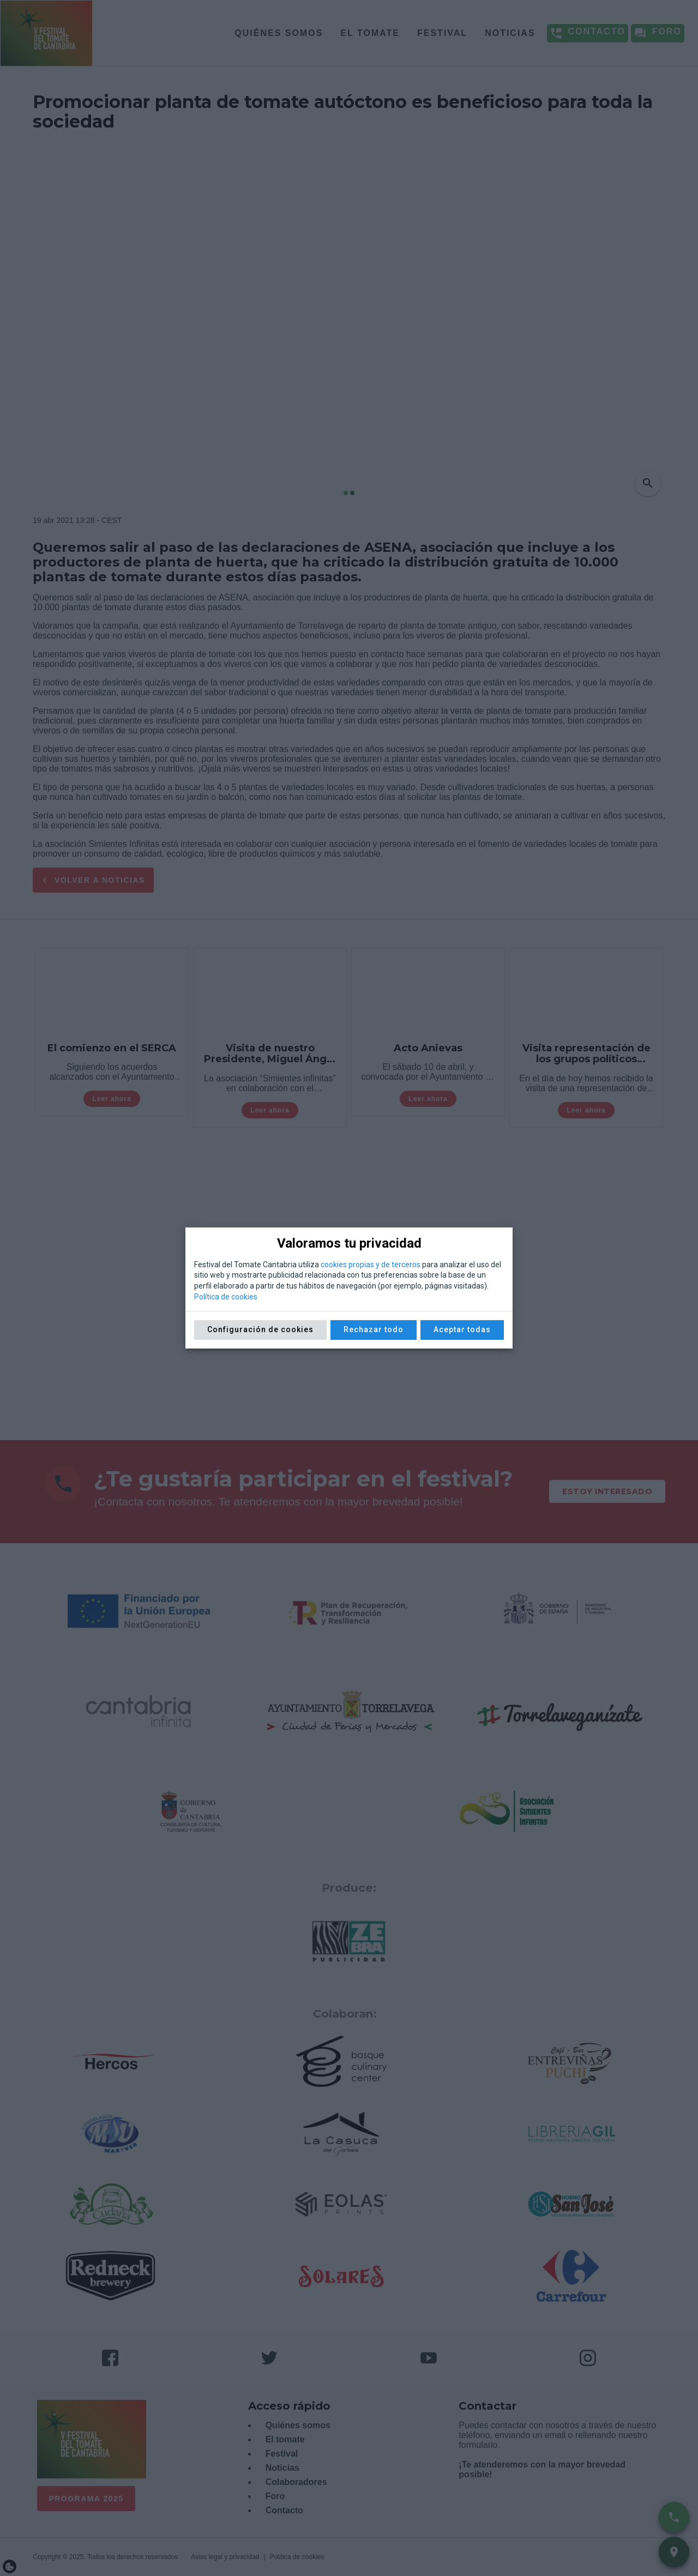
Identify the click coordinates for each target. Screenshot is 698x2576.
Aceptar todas (462, 1329)
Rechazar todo (374, 1329)
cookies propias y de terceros (370, 1264)
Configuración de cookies (260, 1329)
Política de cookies (225, 1296)
